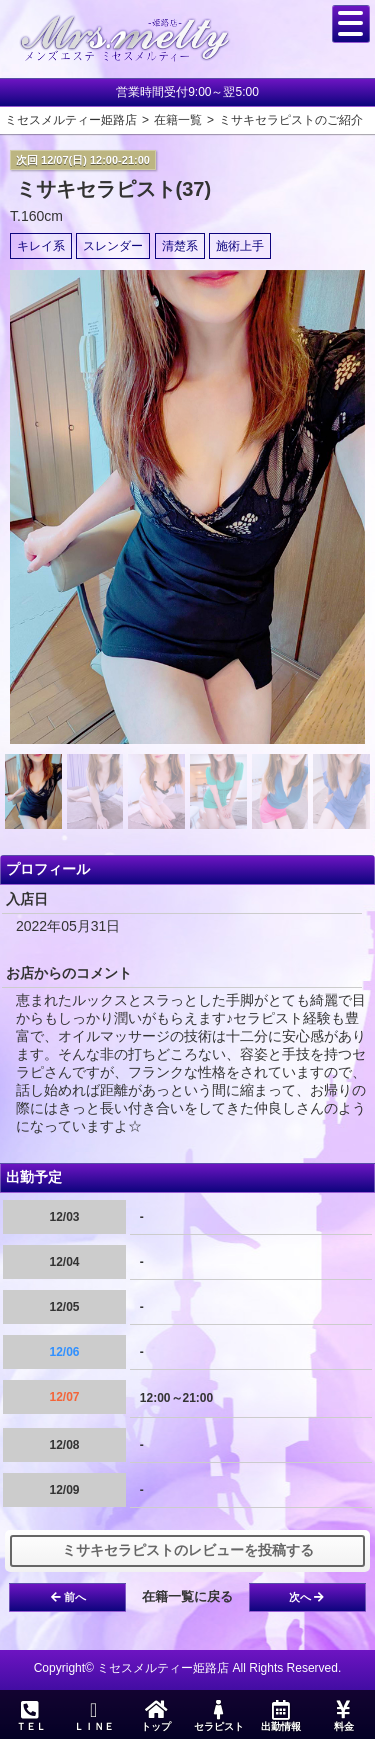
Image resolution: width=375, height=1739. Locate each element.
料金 (343, 1716)
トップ (156, 1716)
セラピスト (218, 1716)
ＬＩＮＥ (93, 1716)
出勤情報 (281, 1716)
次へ (306, 1597)
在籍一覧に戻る (187, 1596)
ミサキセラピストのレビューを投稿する (188, 1550)
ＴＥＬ (31, 1717)
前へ (68, 1597)
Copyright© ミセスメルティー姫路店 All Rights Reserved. (188, 1668)
